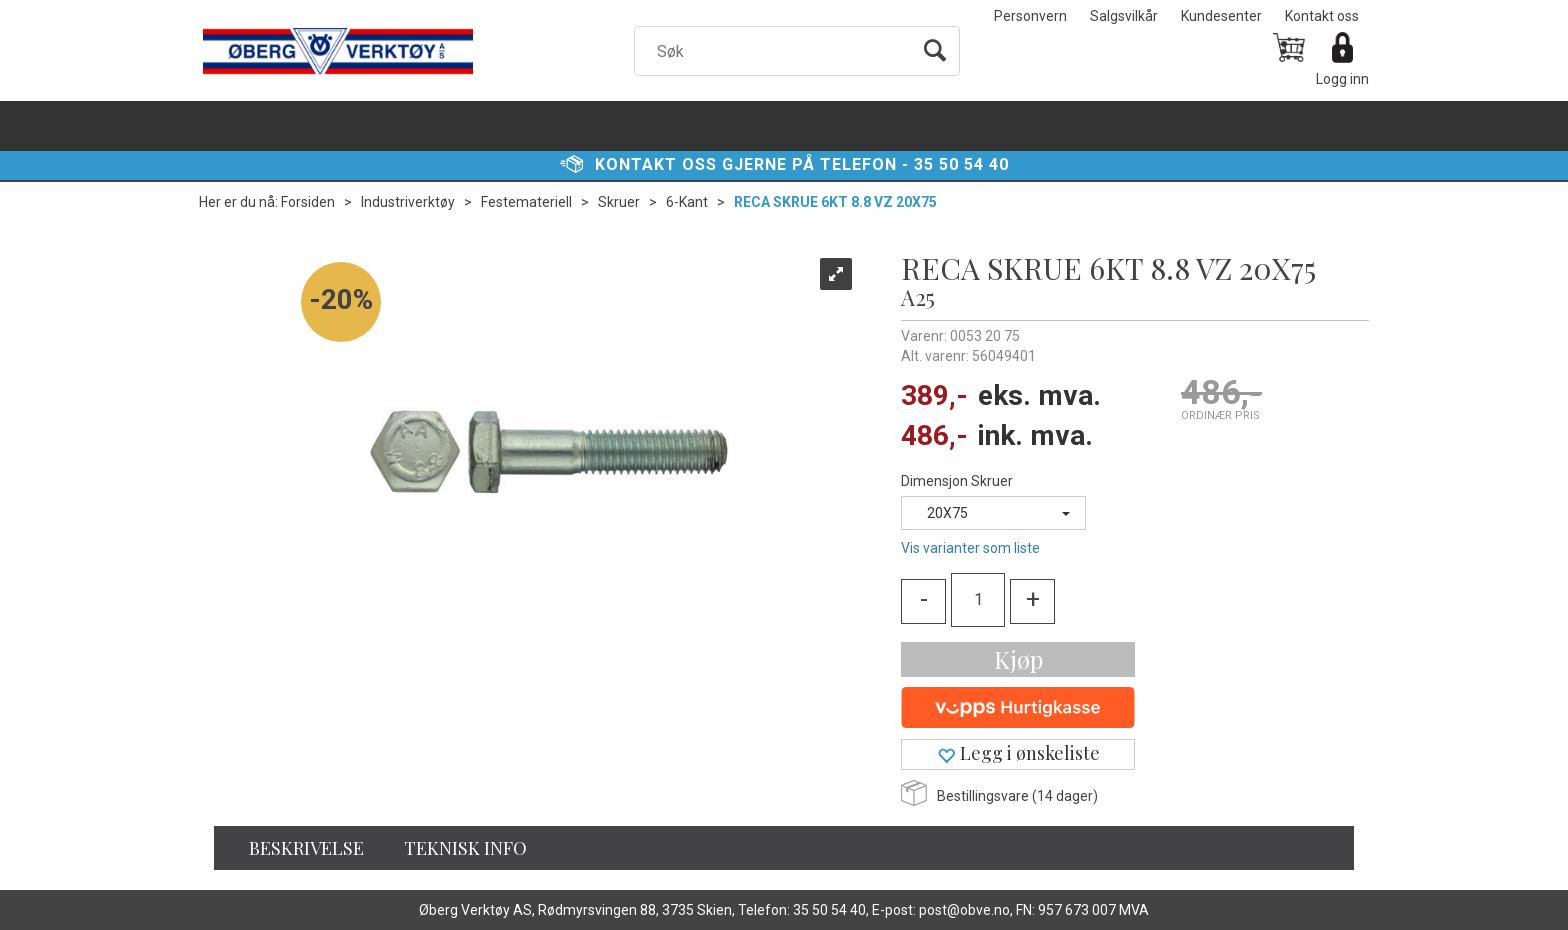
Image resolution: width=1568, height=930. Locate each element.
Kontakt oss (1322, 16)
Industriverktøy (408, 202)
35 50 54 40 (961, 164)
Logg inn (1342, 79)
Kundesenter (1221, 16)
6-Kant (687, 202)
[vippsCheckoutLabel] (1018, 708)
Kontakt (636, 164)
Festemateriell (526, 202)
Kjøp (1018, 659)
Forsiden (308, 202)
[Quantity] (978, 600)
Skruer (619, 202)
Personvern (1030, 16)
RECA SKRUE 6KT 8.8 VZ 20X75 (835, 202)
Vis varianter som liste (970, 548)
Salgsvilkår (1124, 16)
